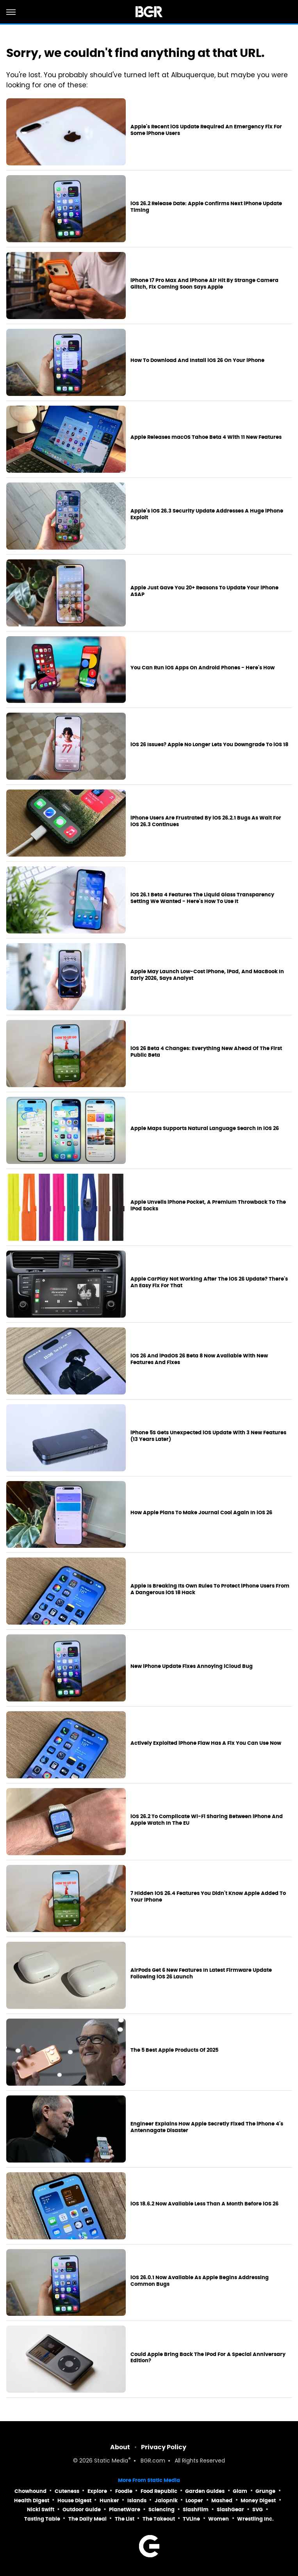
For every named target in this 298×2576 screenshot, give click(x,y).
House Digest (74, 2500)
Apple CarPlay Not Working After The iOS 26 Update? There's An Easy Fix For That (209, 1282)
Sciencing (161, 2509)
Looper (194, 2500)
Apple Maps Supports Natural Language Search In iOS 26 (204, 1128)
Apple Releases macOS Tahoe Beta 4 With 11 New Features (206, 437)
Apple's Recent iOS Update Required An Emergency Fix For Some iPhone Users (206, 130)
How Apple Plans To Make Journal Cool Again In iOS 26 (201, 1513)
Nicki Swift (40, 2509)
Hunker (109, 2500)
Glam (240, 2491)
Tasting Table (42, 2519)
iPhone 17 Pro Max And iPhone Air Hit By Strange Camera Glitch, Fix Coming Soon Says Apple (204, 283)
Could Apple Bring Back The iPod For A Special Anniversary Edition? (208, 2357)
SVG (257, 2509)
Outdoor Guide (81, 2509)
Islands (136, 2500)
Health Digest (31, 2500)
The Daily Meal (87, 2519)
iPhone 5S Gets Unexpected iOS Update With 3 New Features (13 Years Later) (208, 1436)
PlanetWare (124, 2509)
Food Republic (159, 2491)
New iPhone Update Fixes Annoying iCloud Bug (191, 1666)
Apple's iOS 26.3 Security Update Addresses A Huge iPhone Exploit (206, 514)
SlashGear (230, 2509)
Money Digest (258, 2500)
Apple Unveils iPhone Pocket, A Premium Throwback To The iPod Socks (208, 1205)
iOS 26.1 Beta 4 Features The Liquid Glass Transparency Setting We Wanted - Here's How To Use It (202, 898)
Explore (97, 2491)
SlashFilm (196, 2509)
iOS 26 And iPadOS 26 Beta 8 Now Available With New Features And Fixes (199, 1359)
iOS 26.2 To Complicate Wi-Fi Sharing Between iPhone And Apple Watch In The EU (206, 1819)
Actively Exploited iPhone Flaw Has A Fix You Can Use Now (205, 1743)
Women (218, 2519)
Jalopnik (166, 2500)
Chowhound (30, 2491)
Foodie (123, 2491)
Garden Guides (205, 2491)
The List (124, 2519)
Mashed (221, 2500)
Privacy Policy (163, 2447)
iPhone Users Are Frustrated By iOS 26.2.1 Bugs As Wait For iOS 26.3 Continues (205, 821)
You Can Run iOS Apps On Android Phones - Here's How (202, 668)
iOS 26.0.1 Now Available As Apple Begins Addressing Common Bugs (199, 2280)
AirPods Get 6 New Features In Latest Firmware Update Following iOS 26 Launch (201, 1973)
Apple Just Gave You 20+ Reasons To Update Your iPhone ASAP (204, 591)
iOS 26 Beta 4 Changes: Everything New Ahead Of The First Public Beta (206, 1051)
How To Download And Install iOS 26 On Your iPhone (197, 360)
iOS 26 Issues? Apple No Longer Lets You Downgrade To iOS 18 (209, 745)
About (120, 2447)
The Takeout (159, 2519)
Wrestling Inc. (255, 2519)
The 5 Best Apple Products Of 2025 (174, 2050)
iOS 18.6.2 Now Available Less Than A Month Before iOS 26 (204, 2204)
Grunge (265, 2491)
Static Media (111, 2461)
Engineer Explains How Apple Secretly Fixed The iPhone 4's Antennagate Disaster (206, 2127)
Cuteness (67, 2491)
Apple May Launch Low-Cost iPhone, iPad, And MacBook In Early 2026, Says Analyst (207, 975)
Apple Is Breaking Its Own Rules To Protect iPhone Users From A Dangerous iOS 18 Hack (209, 1589)
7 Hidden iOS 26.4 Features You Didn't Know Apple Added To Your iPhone (208, 1896)
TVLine (191, 2519)
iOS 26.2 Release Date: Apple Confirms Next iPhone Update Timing (206, 206)
